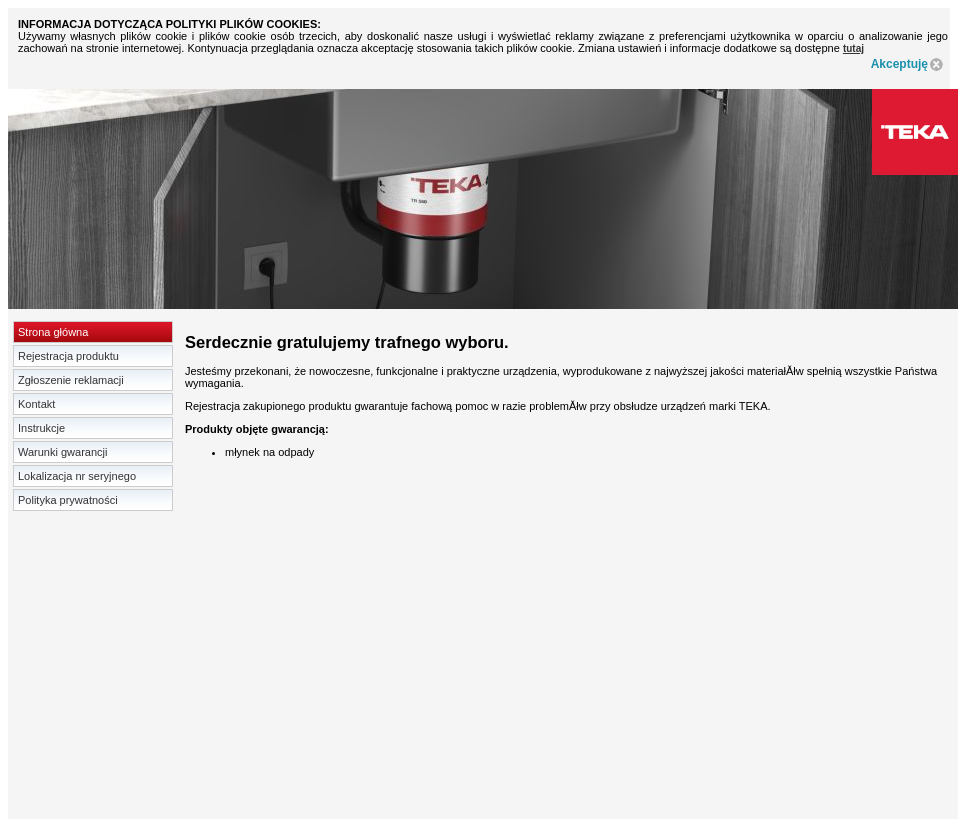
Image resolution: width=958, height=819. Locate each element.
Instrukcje (41, 428)
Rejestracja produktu (68, 356)
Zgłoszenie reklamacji (71, 380)
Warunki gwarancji (62, 452)
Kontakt (36, 404)
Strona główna (53, 332)
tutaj (853, 48)
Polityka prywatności (68, 500)
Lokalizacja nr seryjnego (77, 476)
